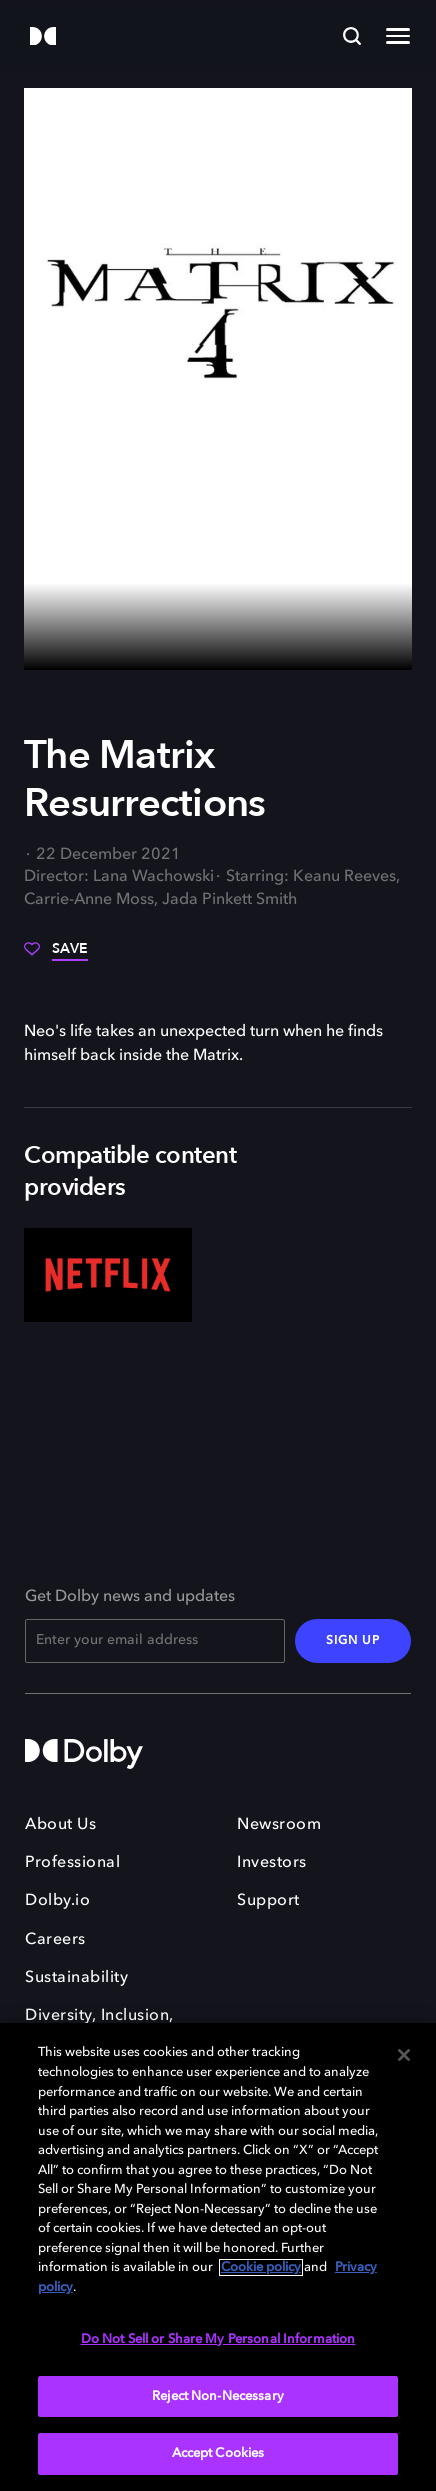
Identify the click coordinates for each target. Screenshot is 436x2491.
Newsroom (279, 1825)
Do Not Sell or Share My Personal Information (218, 2339)
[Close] (404, 2055)
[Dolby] (43, 37)
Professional (72, 1863)
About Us (60, 1825)
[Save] (56, 956)
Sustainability (76, 1978)
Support (268, 1901)
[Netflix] (108, 1275)
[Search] (352, 36)
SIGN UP (353, 1641)
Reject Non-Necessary (218, 2396)
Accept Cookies (218, 2453)
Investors (272, 1863)
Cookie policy (261, 2267)
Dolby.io (57, 1901)
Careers (55, 1940)
